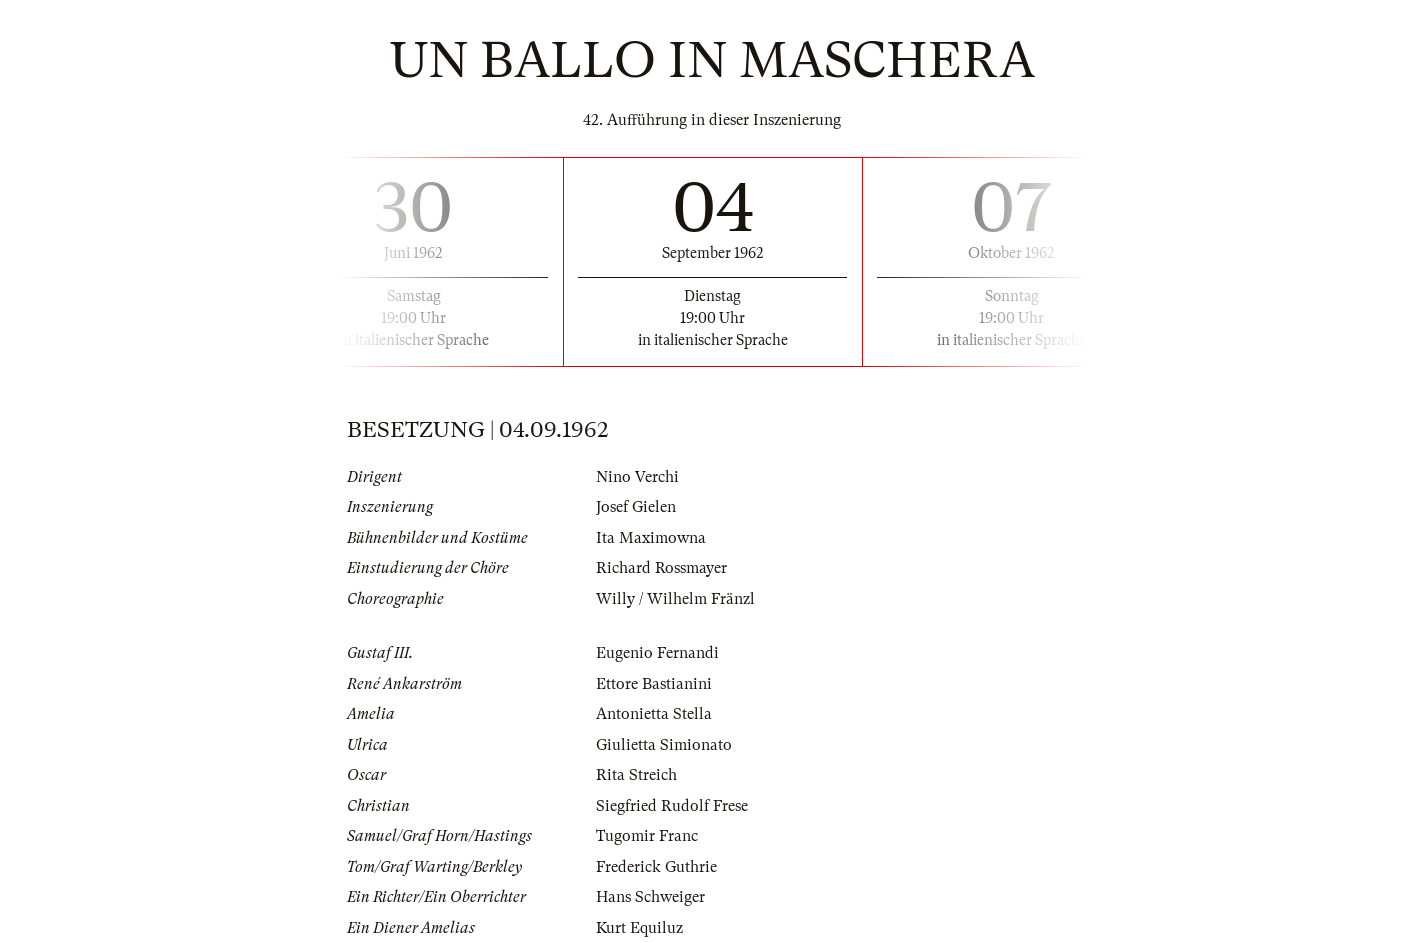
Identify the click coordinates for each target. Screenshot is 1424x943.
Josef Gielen (636, 507)
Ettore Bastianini (654, 684)
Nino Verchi (637, 477)
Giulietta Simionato (664, 745)
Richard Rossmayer (661, 568)
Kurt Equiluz (639, 928)
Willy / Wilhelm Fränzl (675, 599)
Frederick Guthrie (656, 867)
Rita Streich (636, 775)
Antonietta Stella (654, 714)
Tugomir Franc (647, 836)
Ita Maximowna (651, 538)
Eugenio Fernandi (657, 653)
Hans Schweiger (650, 897)
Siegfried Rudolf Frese (672, 806)
